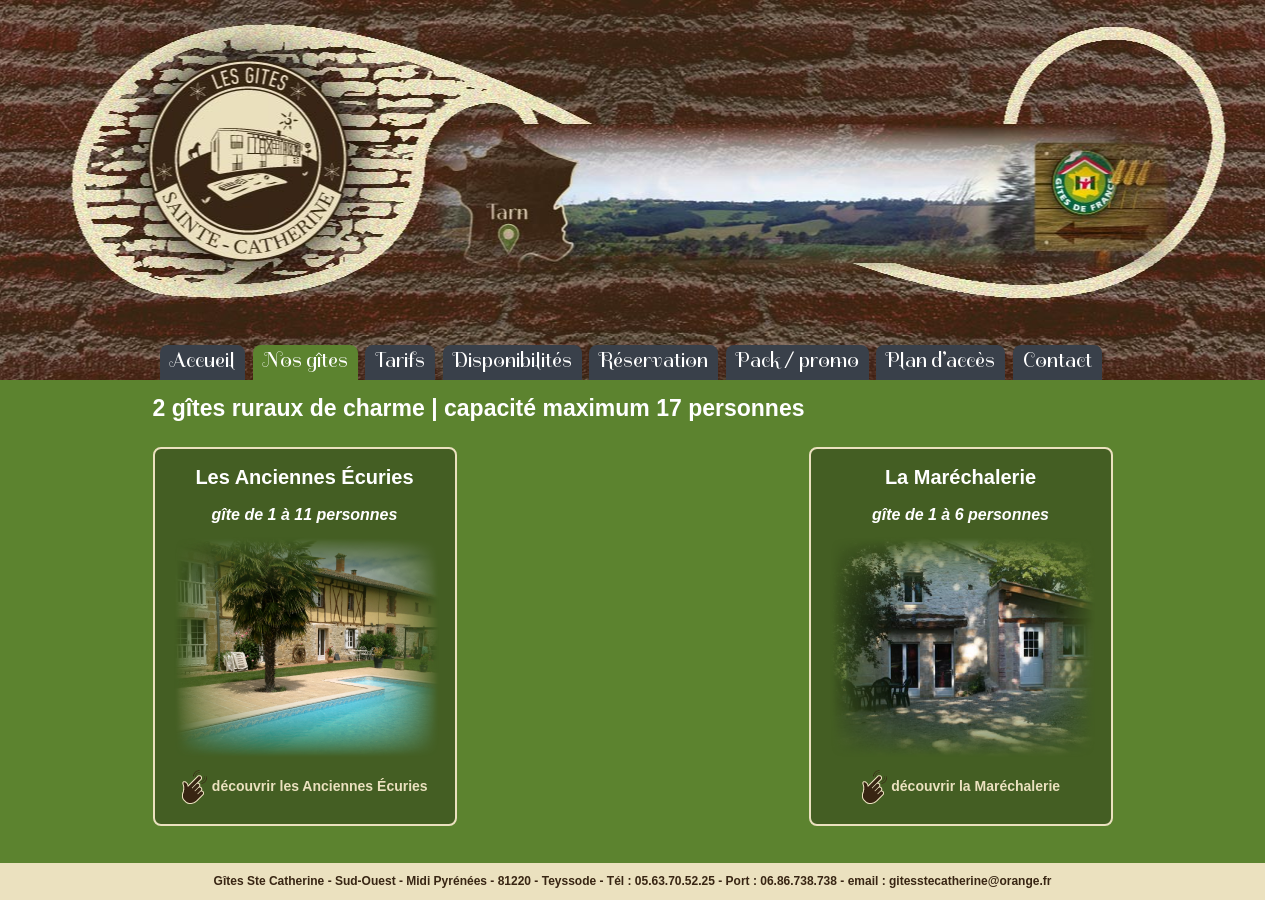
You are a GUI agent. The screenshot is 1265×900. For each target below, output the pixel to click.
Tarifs (400, 360)
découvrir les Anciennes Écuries (320, 786)
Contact (1057, 360)
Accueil (202, 360)
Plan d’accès (940, 360)
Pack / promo (797, 360)
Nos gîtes (305, 360)
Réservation (653, 360)
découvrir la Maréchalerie (975, 786)
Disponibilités (512, 360)
